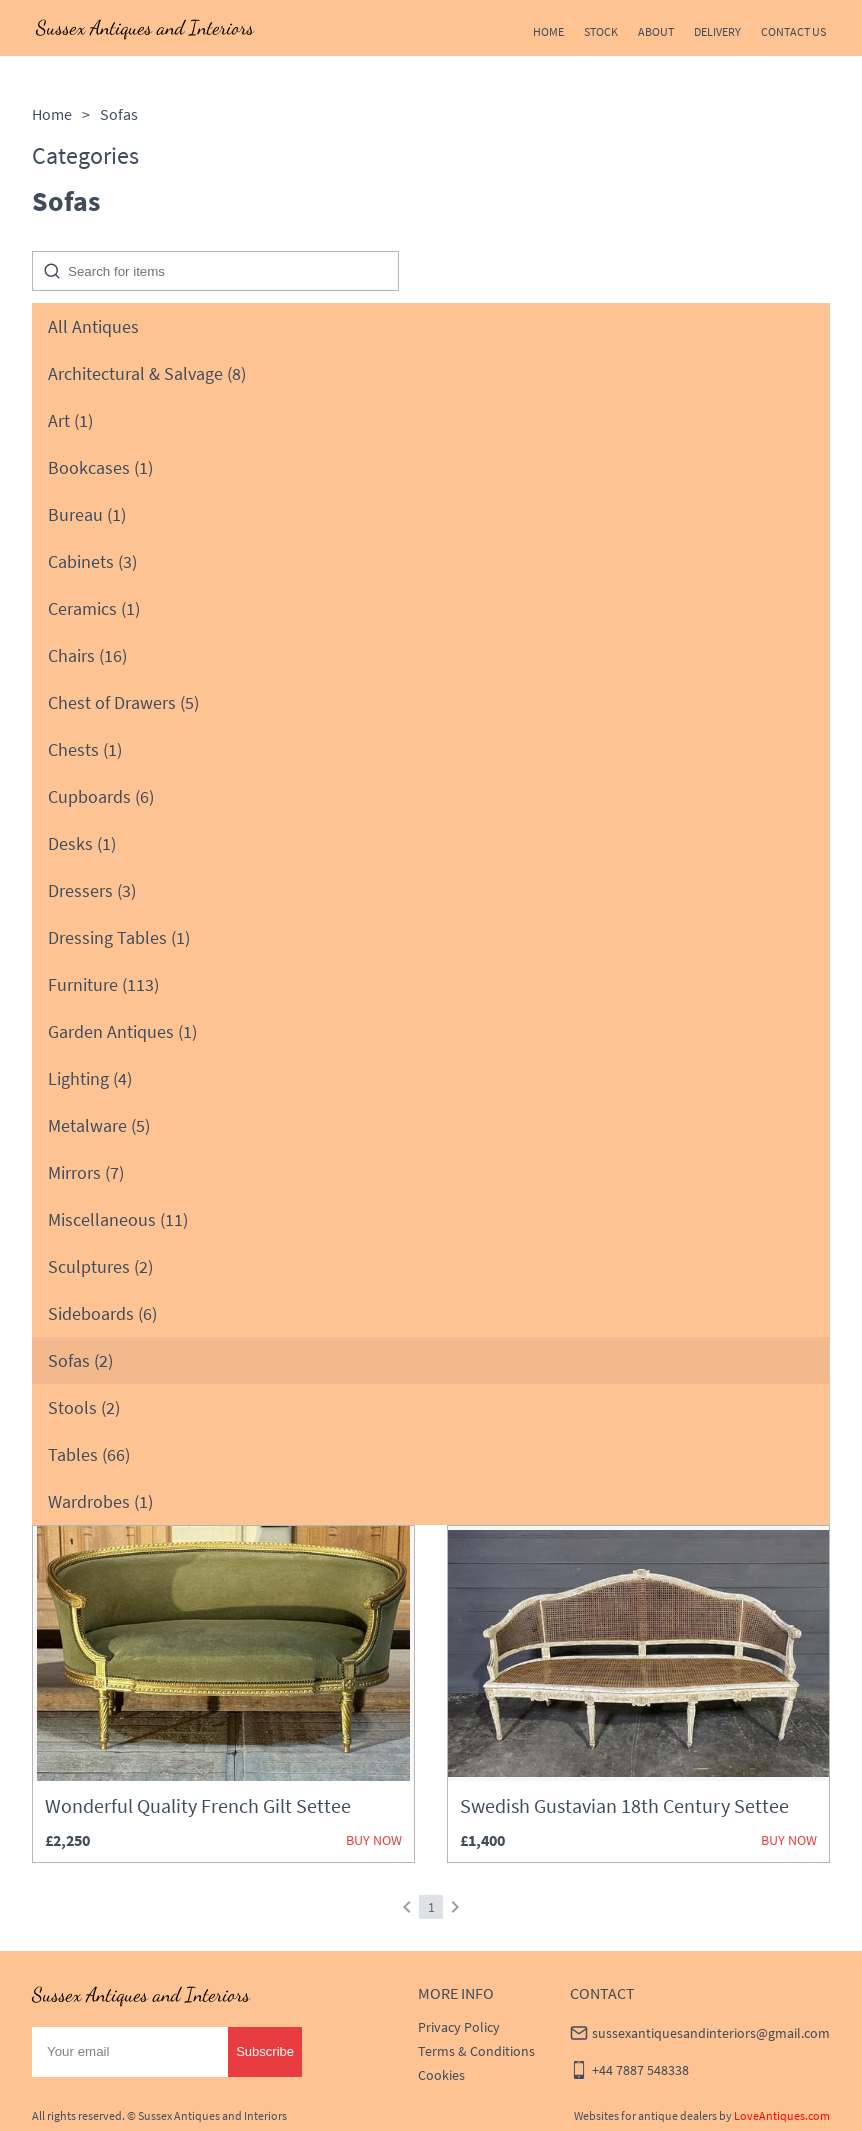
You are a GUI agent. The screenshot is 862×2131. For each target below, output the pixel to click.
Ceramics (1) (94, 608)
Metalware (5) (99, 1125)
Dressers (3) (92, 890)
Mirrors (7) (86, 1172)
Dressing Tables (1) (119, 937)
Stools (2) (84, 1407)
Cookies (441, 2075)
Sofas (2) (80, 1360)
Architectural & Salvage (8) (147, 373)
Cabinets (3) (92, 561)
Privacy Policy (459, 2027)
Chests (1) (85, 749)
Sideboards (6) (102, 1313)
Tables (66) (89, 1454)
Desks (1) (82, 843)
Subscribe (265, 2051)
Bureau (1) (87, 514)
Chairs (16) (87, 655)
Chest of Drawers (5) (123, 702)
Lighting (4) (90, 1078)
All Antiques (93, 326)
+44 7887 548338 (640, 2070)
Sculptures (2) (100, 1266)
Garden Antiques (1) (122, 1031)
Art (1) (70, 420)
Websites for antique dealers (645, 2115)
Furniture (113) (103, 984)
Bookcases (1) (100, 467)
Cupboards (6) (101, 796)
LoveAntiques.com (782, 2115)
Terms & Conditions (476, 2051)
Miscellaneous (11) (118, 1219)
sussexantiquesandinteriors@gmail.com (711, 2033)
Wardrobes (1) (100, 1501)
